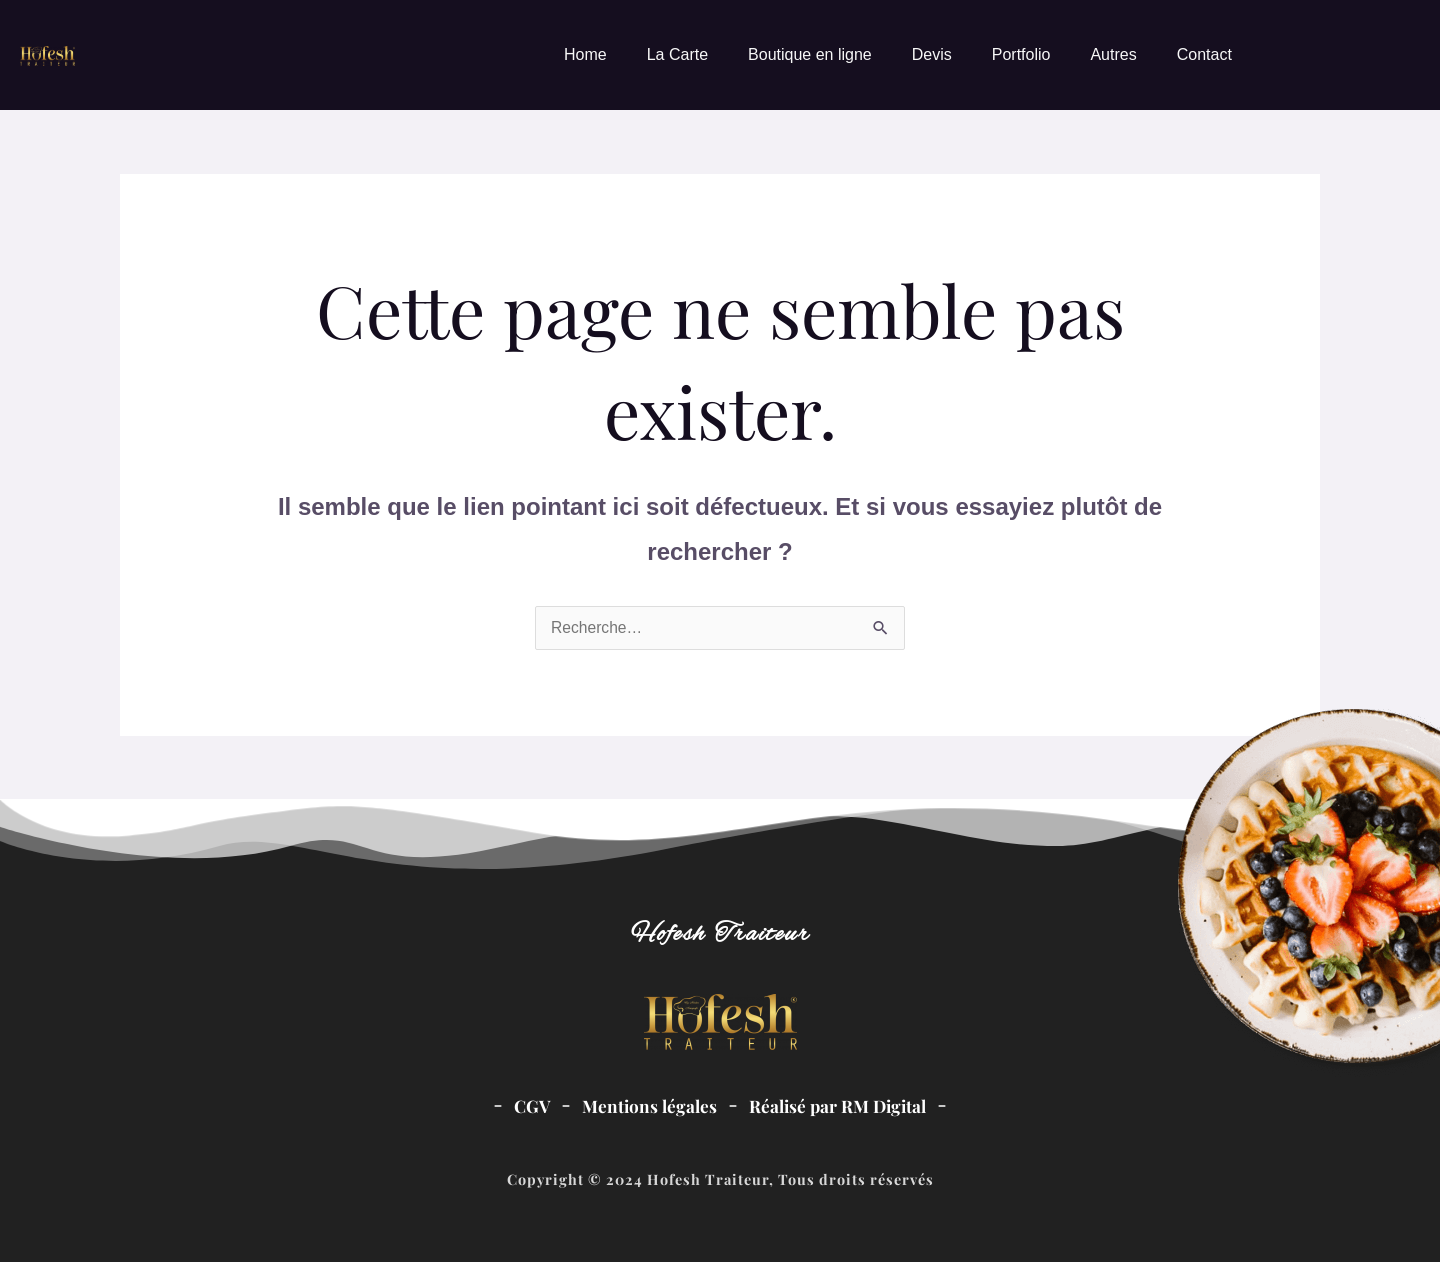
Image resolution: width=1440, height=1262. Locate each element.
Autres (1113, 54)
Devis (932, 54)
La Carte (677, 54)
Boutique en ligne (810, 54)
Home (585, 54)
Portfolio (1021, 54)
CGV (529, 1105)
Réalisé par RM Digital (839, 1105)
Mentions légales (648, 1105)
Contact (1204, 54)
